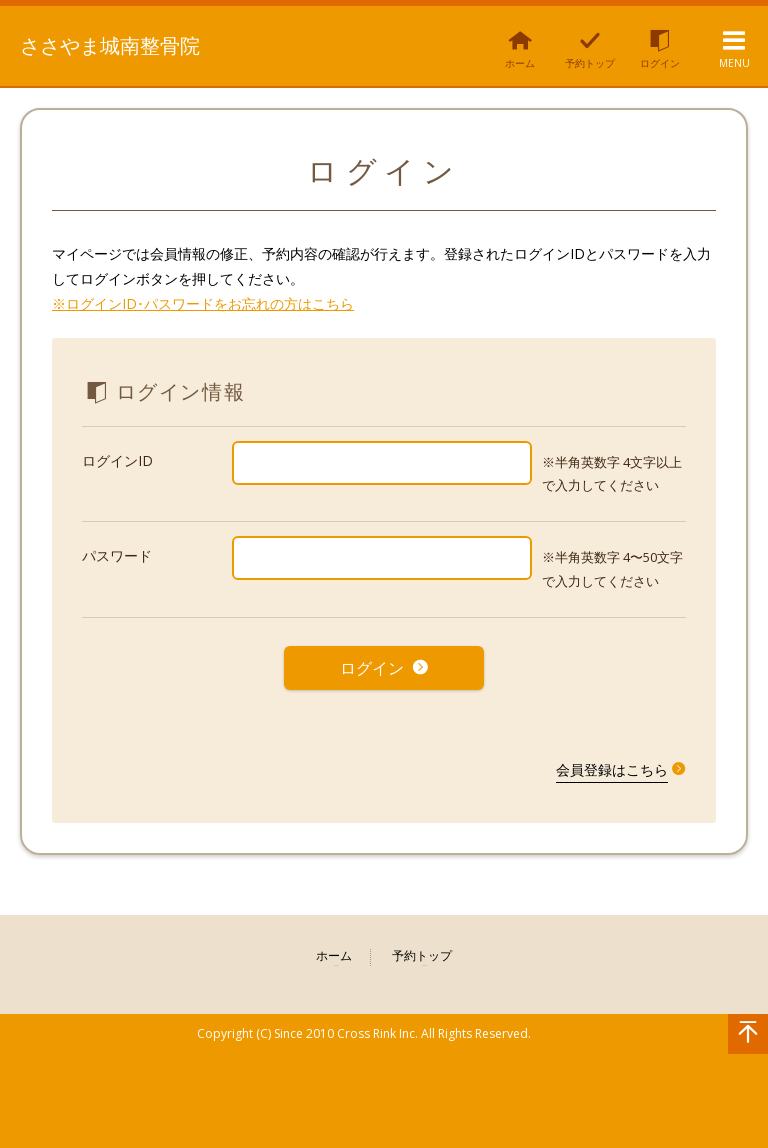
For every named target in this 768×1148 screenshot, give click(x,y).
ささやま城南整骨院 (121, 44)
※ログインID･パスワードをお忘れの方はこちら (203, 303)
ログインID (117, 460)
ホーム (334, 950)
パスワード (117, 555)
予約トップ (422, 950)
